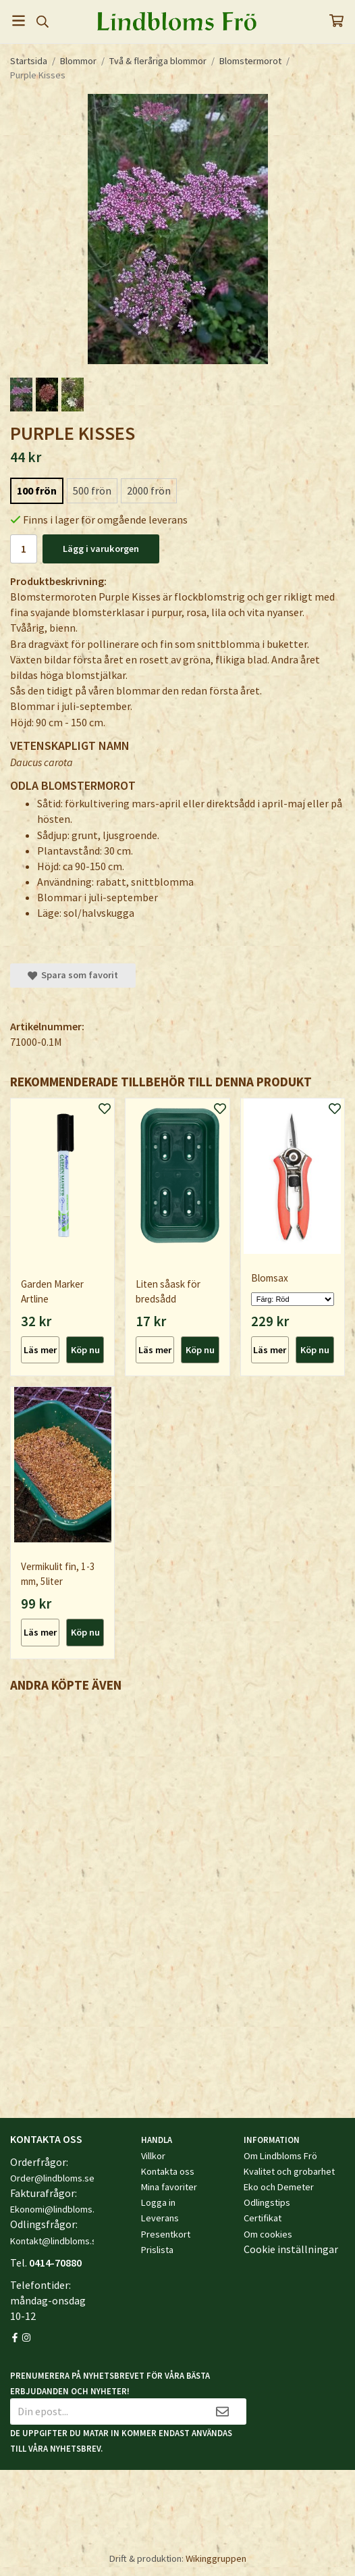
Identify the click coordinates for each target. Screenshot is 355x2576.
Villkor (153, 2156)
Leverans (160, 2218)
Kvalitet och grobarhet (289, 2171)
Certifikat (262, 2218)
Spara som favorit (73, 975)
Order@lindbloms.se (52, 2178)
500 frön (92, 490)
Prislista (157, 2250)
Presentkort (165, 2234)
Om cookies (268, 2234)
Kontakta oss (167, 2171)
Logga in (158, 2202)
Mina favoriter (169, 2187)
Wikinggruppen (216, 2558)
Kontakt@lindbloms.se (56, 2241)
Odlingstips (267, 2202)
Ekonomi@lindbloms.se (57, 2209)
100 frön (37, 490)
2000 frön (149, 490)
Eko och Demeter (279, 2187)
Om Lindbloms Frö (280, 2156)
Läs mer (40, 1350)
